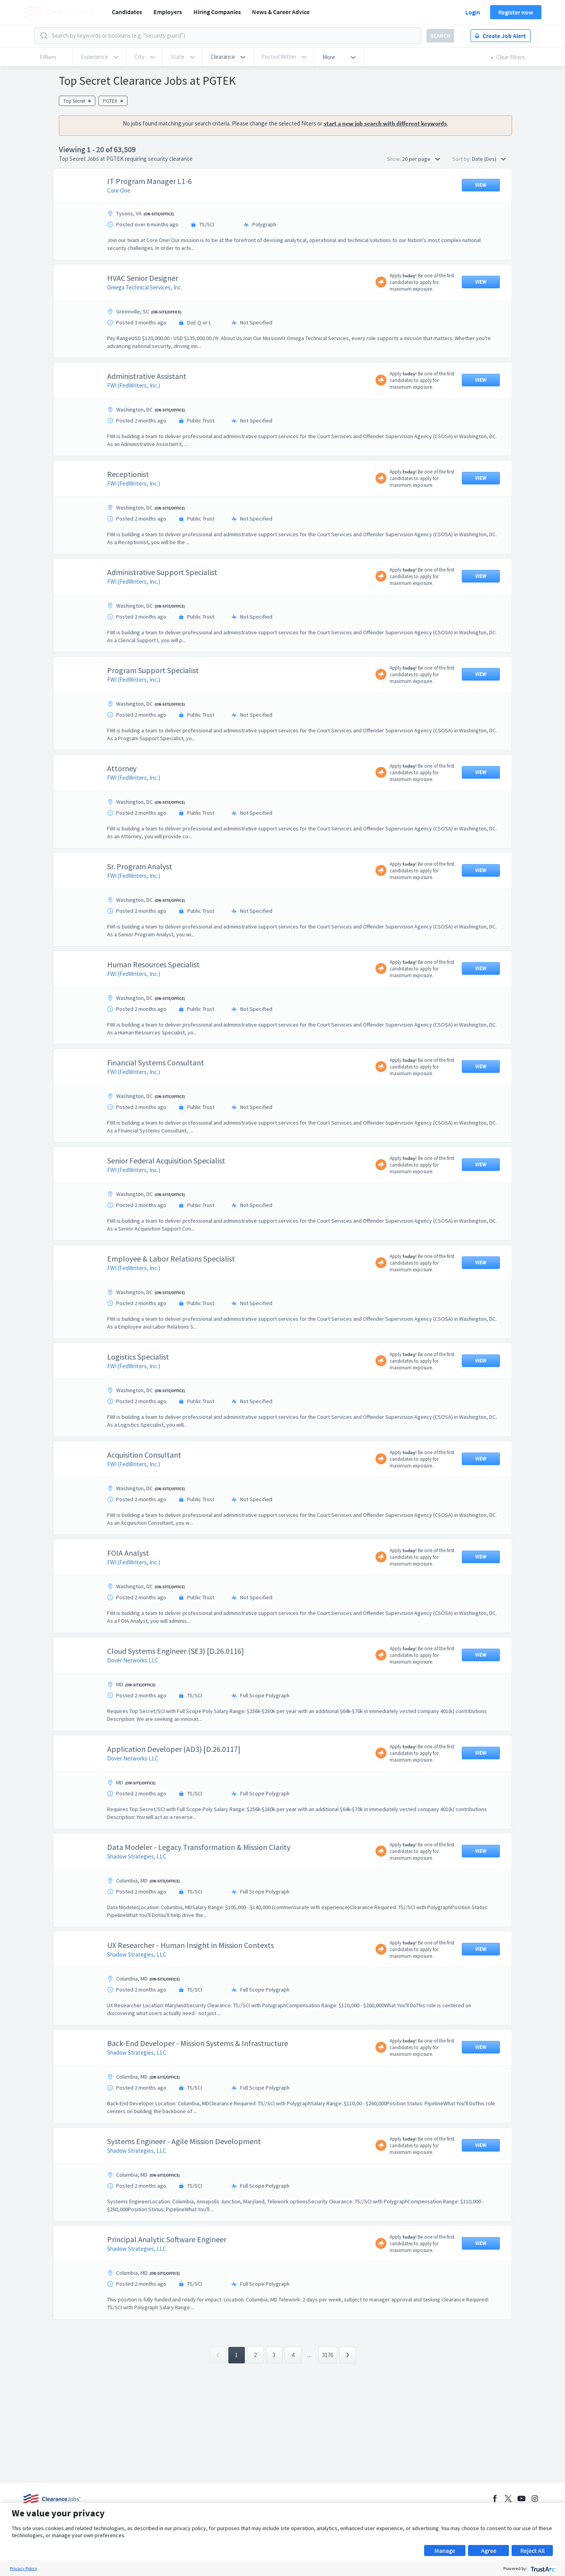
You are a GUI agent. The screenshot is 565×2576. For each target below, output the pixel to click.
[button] (228, 56)
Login (472, 12)
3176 (327, 2433)
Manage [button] (444, 2550)
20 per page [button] (421, 159)
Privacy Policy (23, 2568)
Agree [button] (488, 2550)
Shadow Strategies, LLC (136, 1895)
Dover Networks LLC (133, 1699)
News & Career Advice (281, 12)
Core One (118, 229)
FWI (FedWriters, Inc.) (133, 424)
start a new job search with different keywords (385, 123)
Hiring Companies (217, 12)
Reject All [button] (532, 2550)
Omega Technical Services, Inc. (144, 326)
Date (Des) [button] (489, 159)
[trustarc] (542, 2568)
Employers (167, 12)
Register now (515, 12)
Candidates (127, 12)
